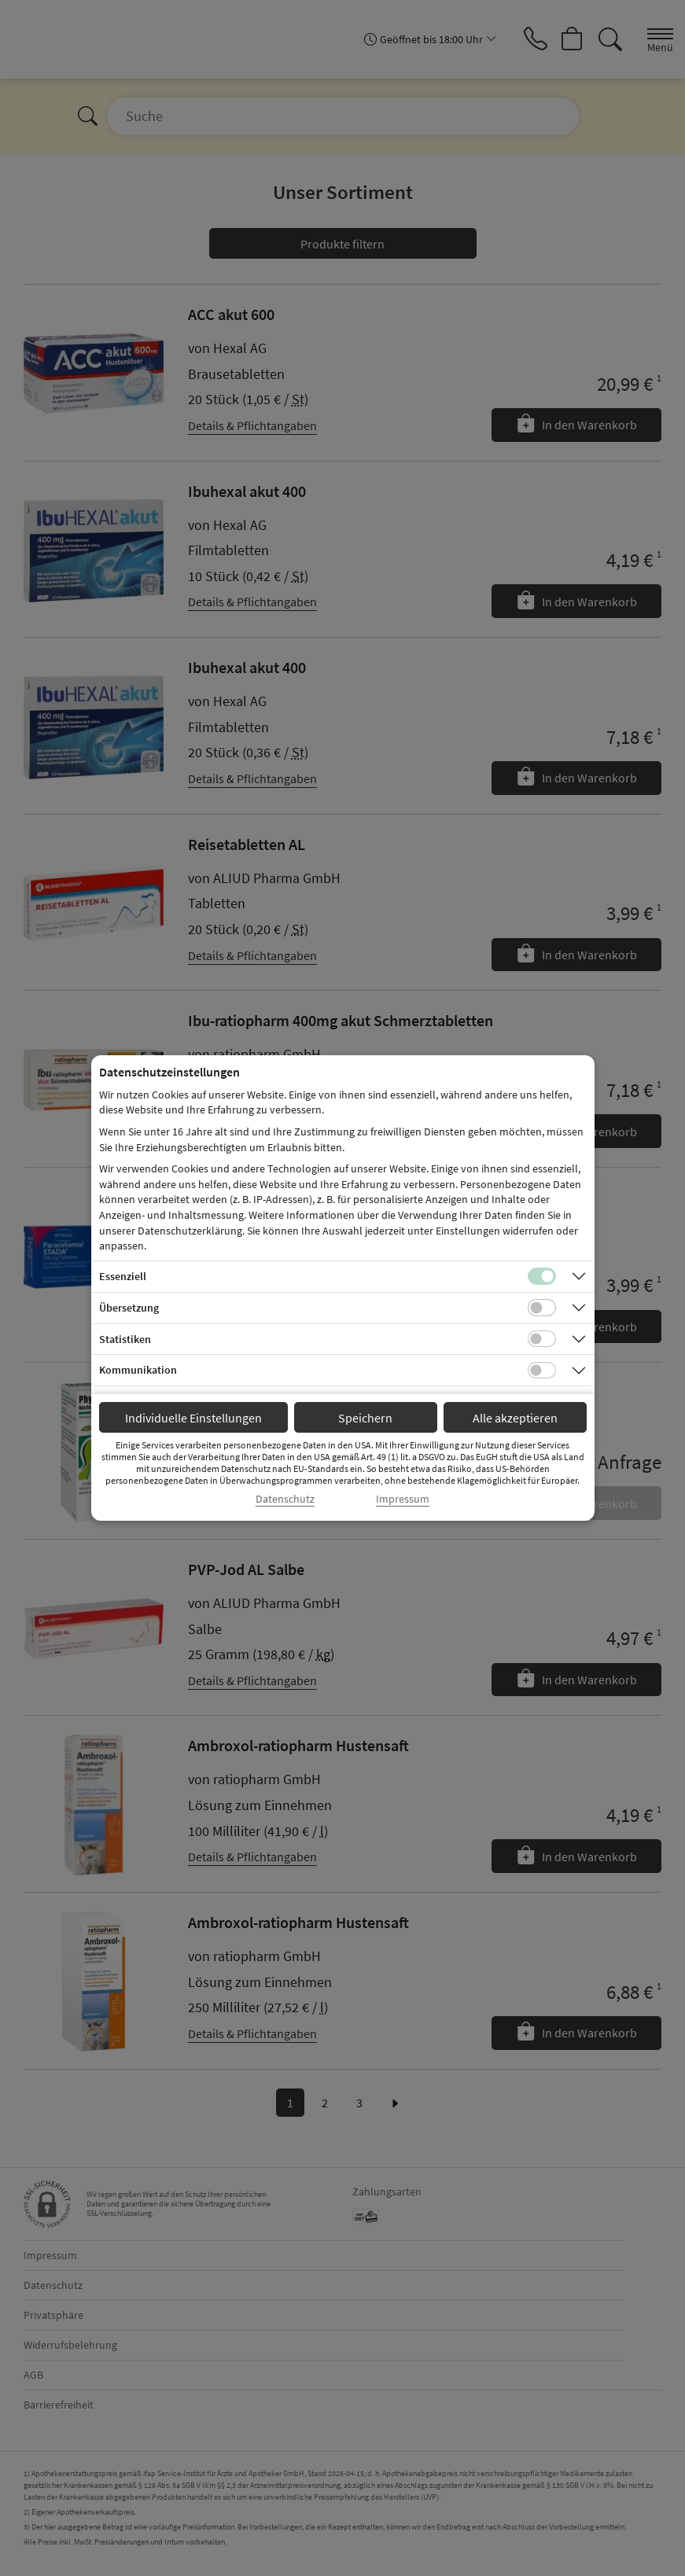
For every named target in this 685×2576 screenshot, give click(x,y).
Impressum (402, 1499)
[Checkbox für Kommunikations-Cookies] (542, 1370)
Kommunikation (138, 1370)
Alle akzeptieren (515, 1418)
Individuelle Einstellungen (193, 1418)
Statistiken (125, 1339)
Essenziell (122, 1276)
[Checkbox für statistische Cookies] (542, 1339)
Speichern (365, 1418)
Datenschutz (285, 1499)
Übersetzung (129, 1308)
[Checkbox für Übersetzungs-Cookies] (542, 1307)
